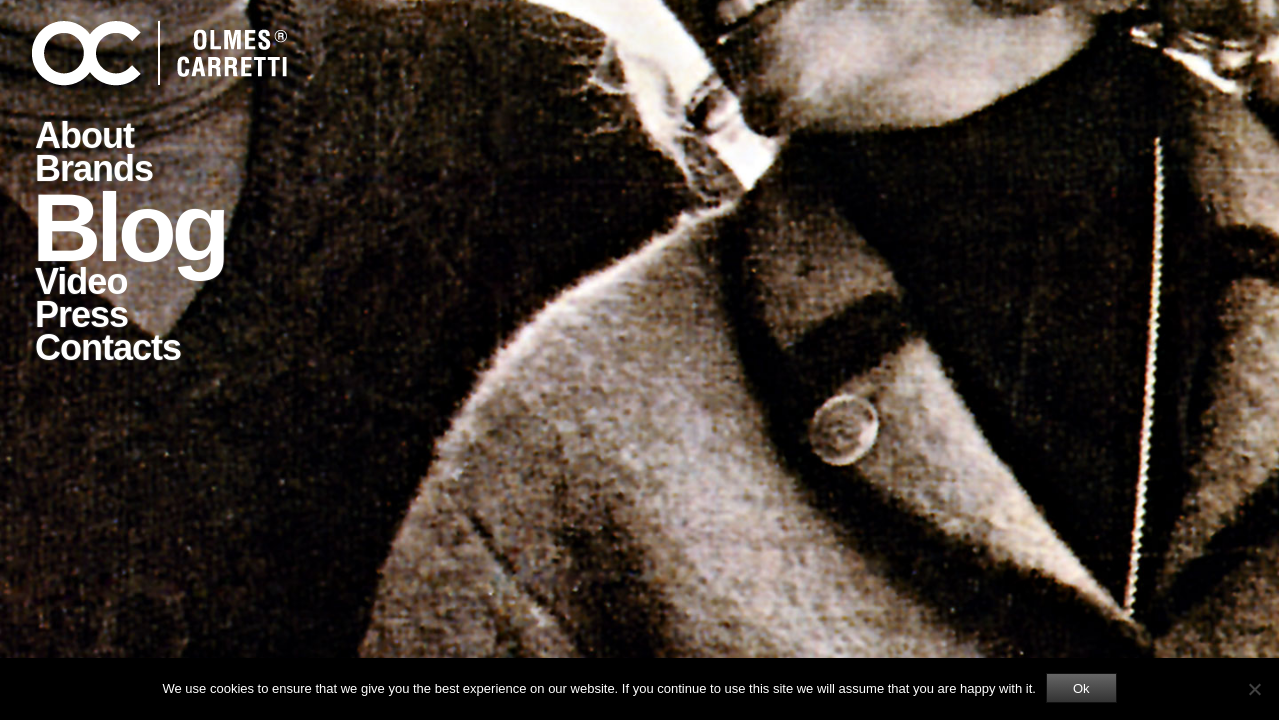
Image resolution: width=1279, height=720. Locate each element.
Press (81, 314)
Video (81, 281)
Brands (94, 168)
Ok (1081, 688)
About (84, 135)
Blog (128, 226)
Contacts (108, 347)
